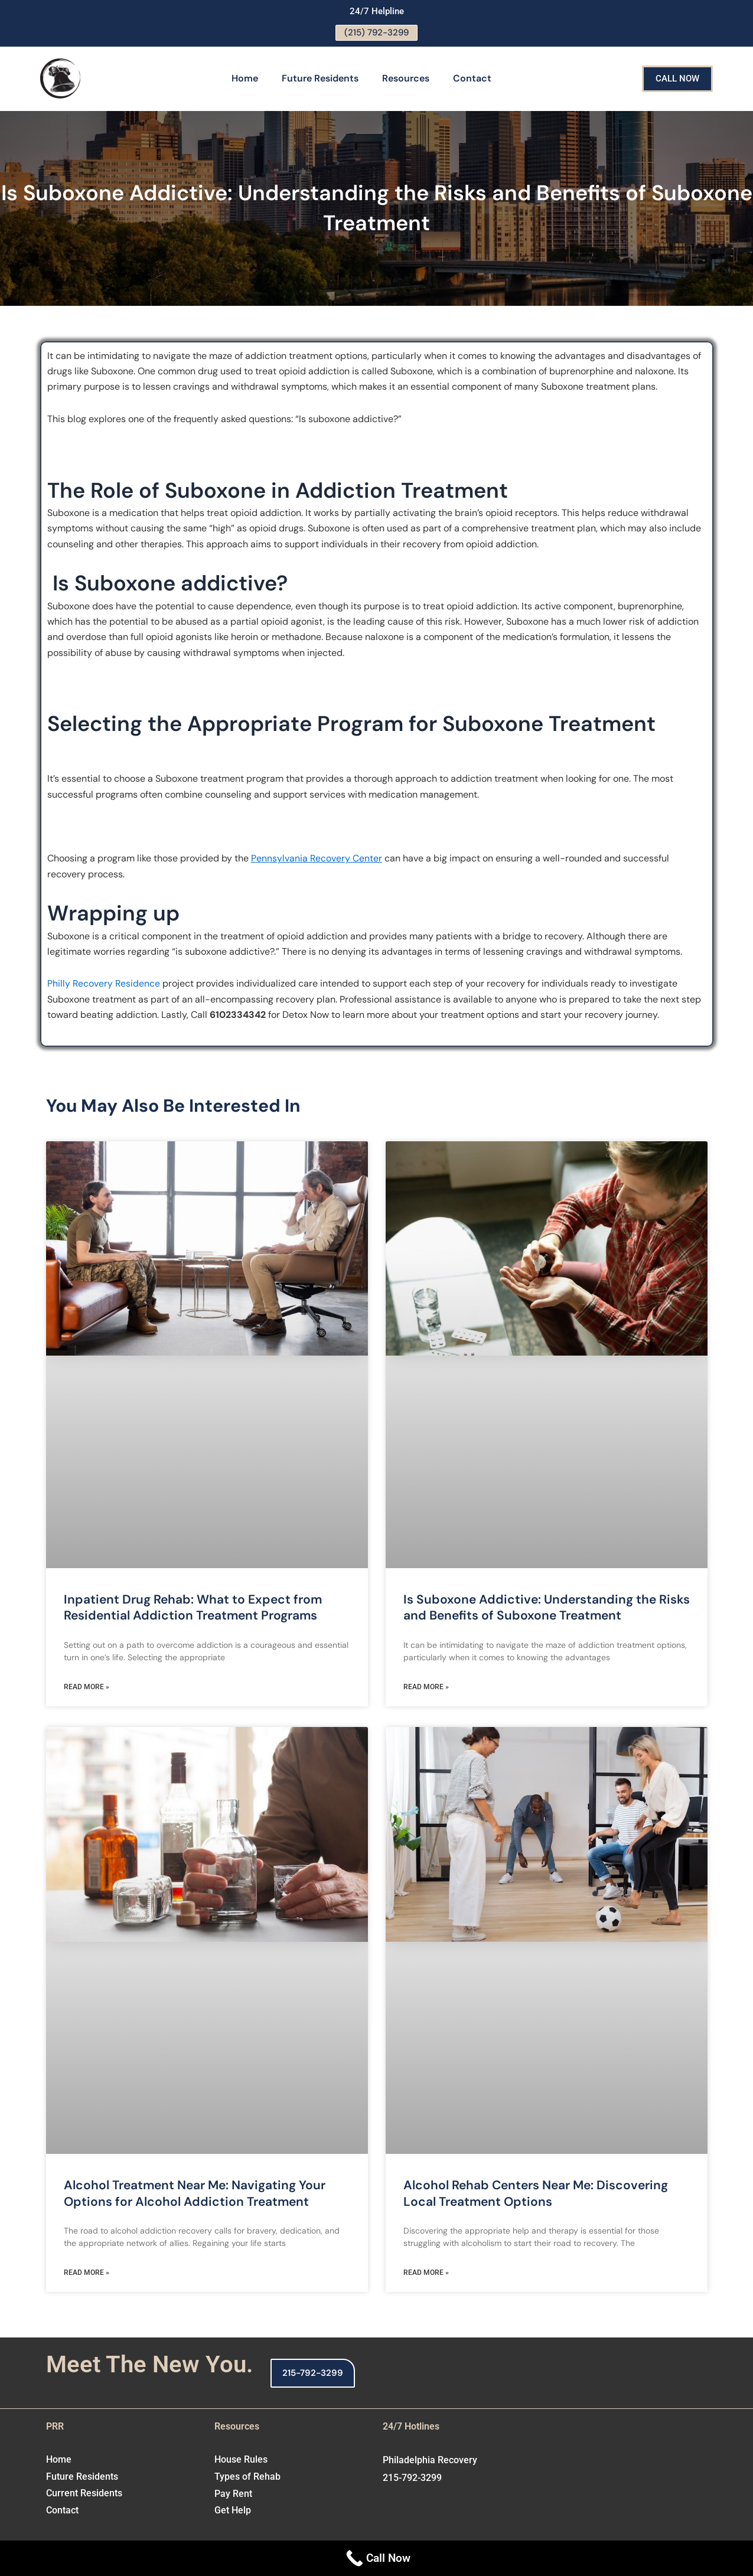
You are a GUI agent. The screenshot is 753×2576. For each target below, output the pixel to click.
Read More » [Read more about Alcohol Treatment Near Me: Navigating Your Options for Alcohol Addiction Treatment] (86, 2274)
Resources (405, 79)
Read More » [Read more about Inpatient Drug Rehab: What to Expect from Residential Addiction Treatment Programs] (86, 1688)
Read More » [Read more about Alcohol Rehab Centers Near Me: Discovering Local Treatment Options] (426, 2274)
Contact (472, 79)
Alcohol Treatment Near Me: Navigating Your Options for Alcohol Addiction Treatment (194, 2194)
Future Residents (320, 79)
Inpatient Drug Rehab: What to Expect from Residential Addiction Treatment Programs (193, 1608)
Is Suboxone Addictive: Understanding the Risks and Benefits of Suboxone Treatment (546, 1608)
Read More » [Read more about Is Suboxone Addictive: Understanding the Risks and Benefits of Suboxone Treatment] (426, 1688)
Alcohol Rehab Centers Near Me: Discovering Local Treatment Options (535, 2194)
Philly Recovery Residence (104, 984)
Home (245, 79)
